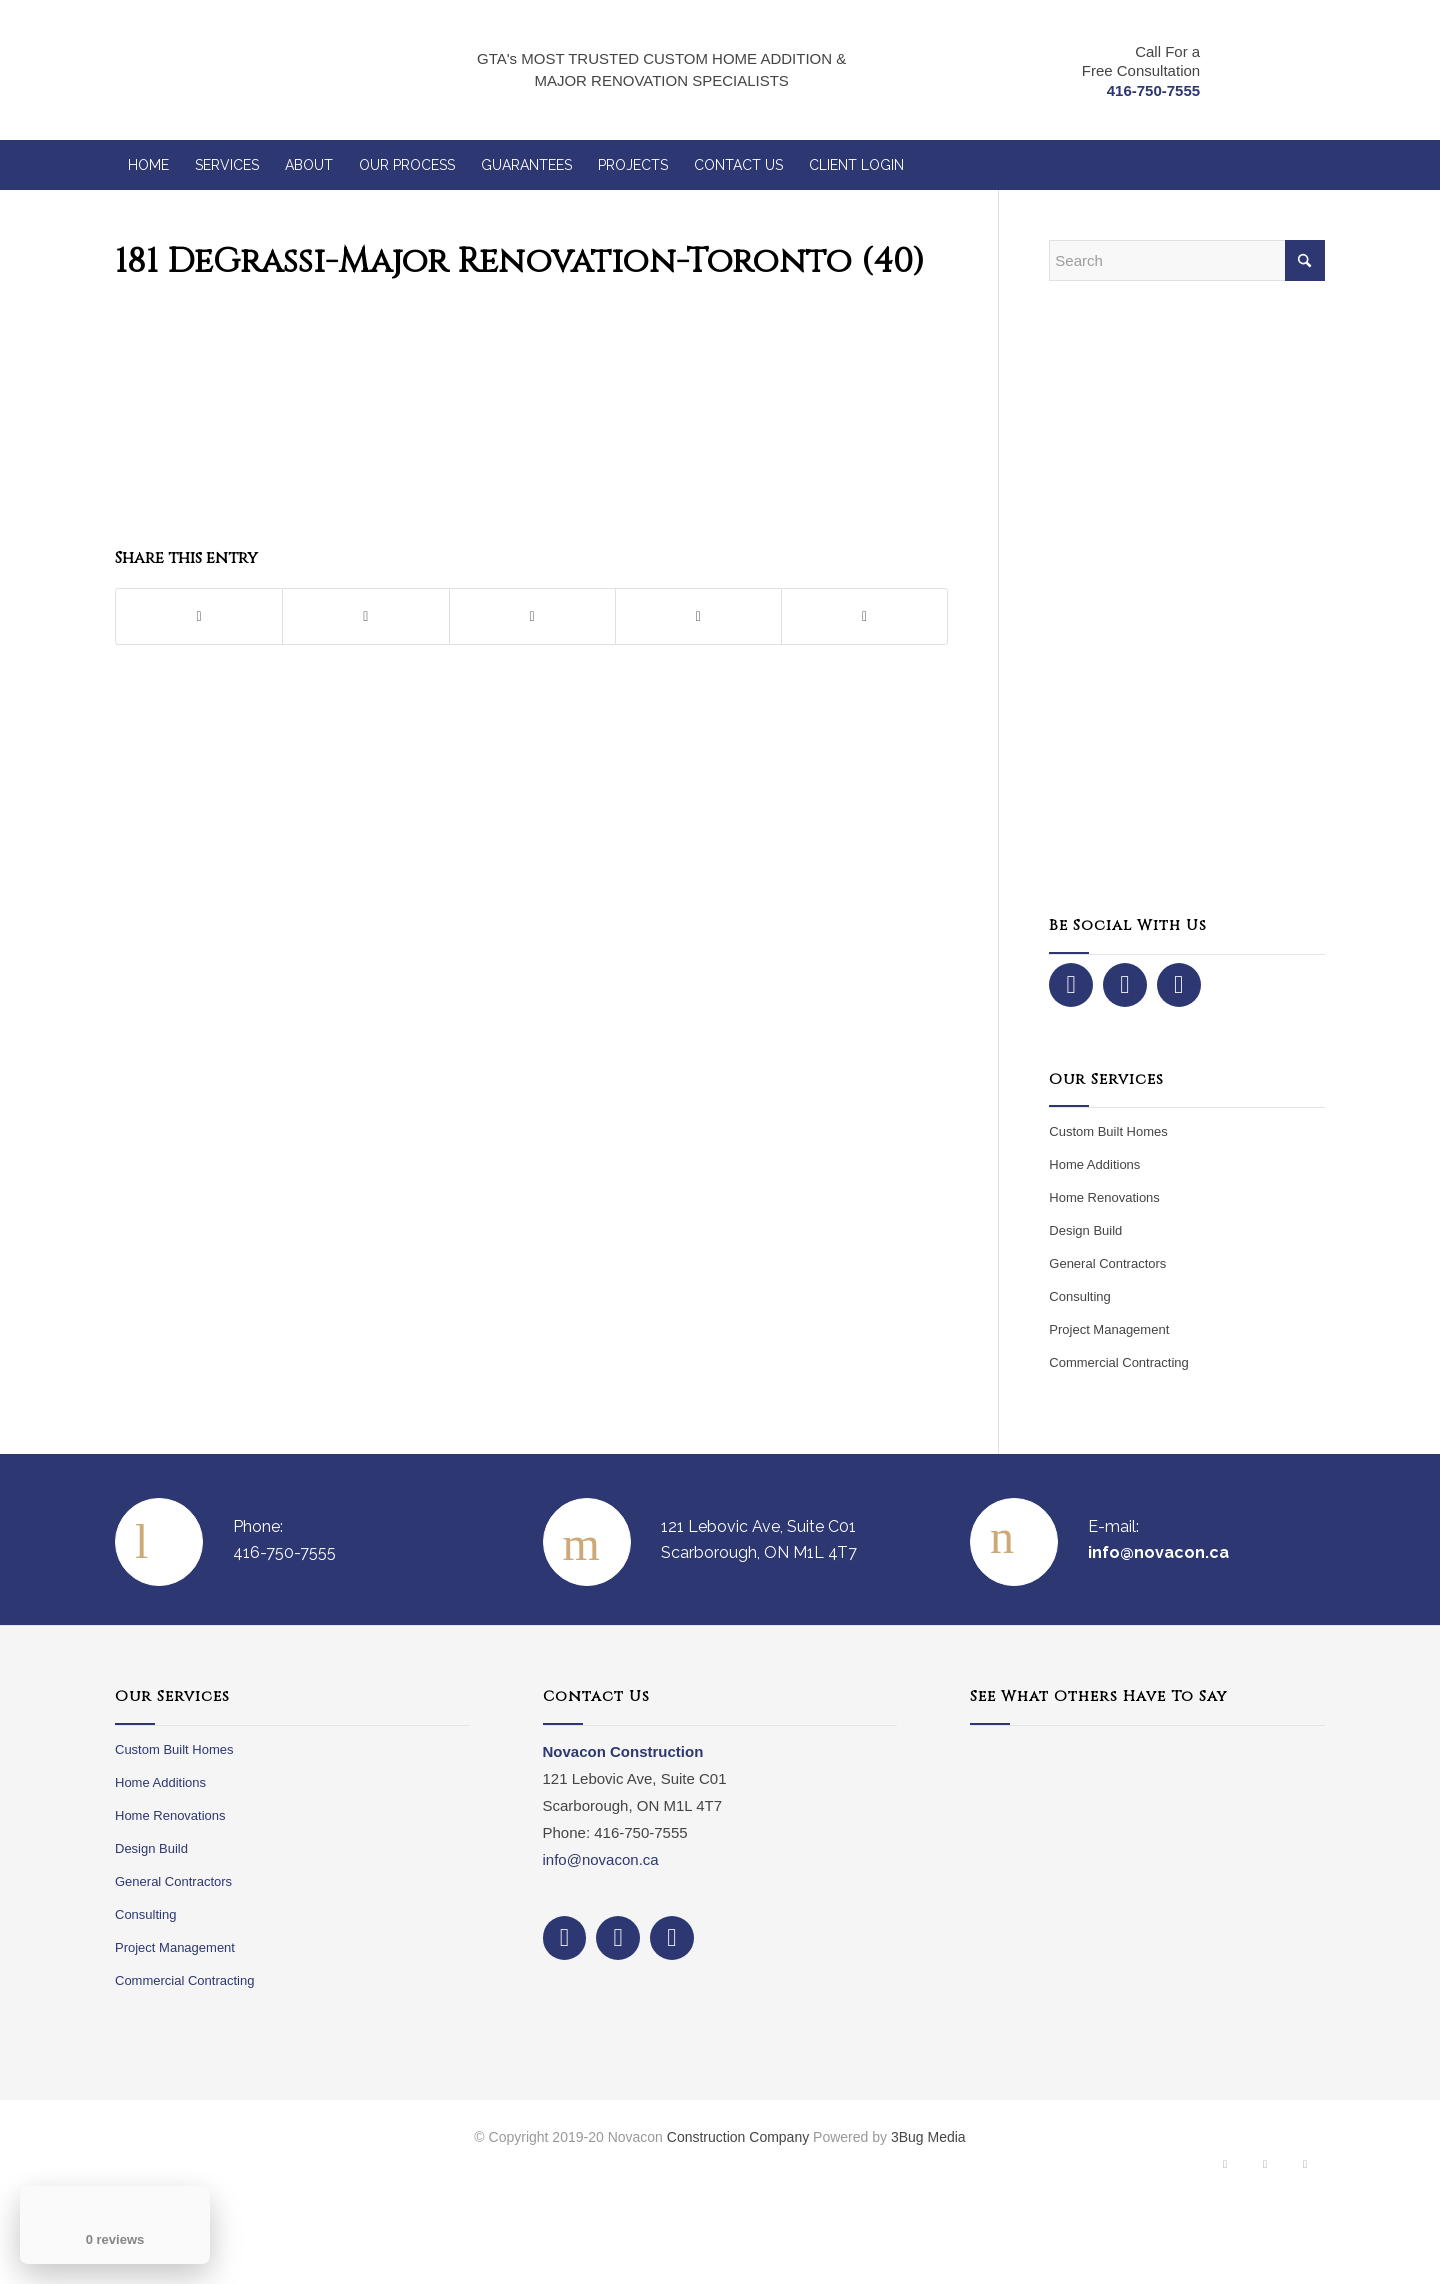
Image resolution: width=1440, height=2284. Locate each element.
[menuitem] (148, 165)
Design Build (1085, 1230)
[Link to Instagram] (1265, 2169)
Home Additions (1094, 1164)
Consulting (1079, 1296)
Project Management (1109, 1329)
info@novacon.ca (601, 1859)
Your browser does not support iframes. (1147, 1884)
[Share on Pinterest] (532, 616)
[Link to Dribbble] (1305, 2169)
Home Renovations (1104, 1197)
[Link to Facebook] (1225, 2169)
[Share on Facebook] (199, 616)
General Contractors (1107, 1263)
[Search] (1187, 260)
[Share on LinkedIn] (698, 616)
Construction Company (738, 2137)
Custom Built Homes (1108, 1131)
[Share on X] (365, 616)
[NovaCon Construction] (238, 70)
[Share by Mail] (864, 616)
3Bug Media (928, 2137)
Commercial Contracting (1118, 1362)
